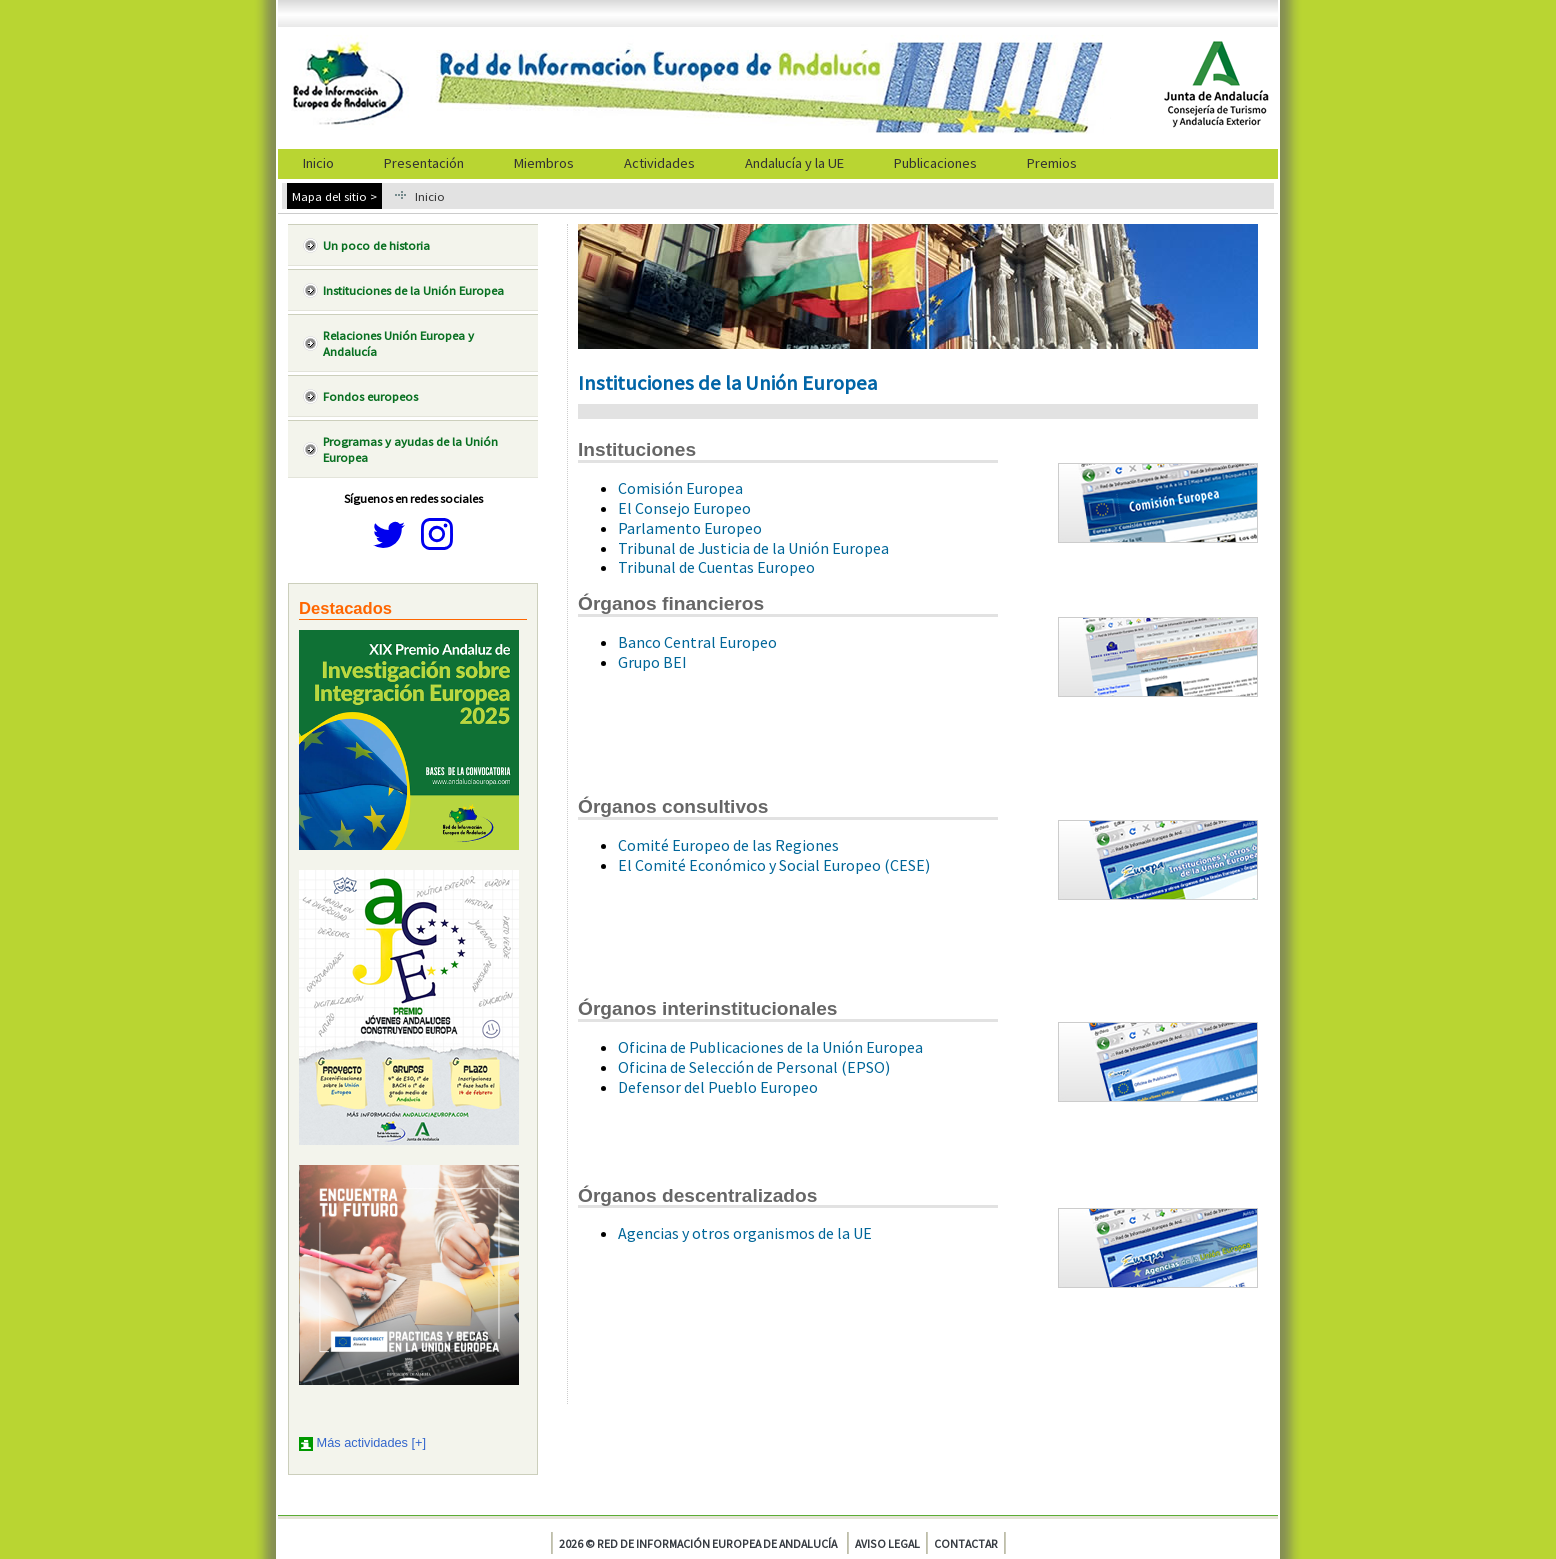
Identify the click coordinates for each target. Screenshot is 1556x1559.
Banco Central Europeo (697, 642)
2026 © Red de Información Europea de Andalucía (698, 1543)
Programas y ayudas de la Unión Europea (410, 449)
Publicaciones (935, 163)
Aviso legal (887, 1543)
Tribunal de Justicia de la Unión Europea (753, 548)
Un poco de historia (376, 245)
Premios (1052, 163)
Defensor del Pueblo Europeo (718, 1087)
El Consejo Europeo (684, 508)
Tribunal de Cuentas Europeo (716, 567)
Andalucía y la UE (794, 163)
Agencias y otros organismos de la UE (745, 1233)
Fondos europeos (370, 396)
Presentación (424, 163)
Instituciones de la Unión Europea (413, 290)
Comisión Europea (680, 488)
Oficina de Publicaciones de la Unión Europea (770, 1047)
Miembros (544, 163)
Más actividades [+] (372, 1442)
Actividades (659, 163)
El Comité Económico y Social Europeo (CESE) (774, 865)
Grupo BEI (652, 662)
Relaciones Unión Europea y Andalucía (398, 343)
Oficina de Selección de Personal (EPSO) (754, 1067)
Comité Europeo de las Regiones (728, 845)
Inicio (318, 163)
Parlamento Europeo (690, 528)
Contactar (966, 1543)
